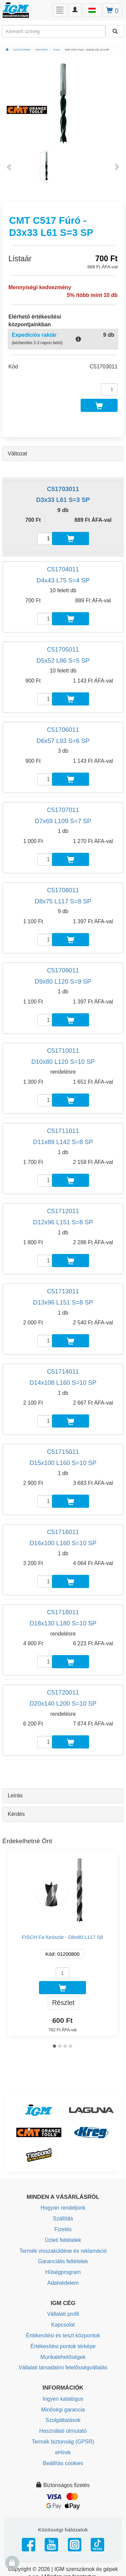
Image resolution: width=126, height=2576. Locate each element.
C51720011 (63, 1692)
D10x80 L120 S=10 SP (63, 1061)
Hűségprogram (63, 2272)
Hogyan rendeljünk (63, 2208)
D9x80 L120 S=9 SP (63, 981)
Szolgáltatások (62, 2420)
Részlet (63, 2002)
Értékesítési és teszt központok (63, 2335)
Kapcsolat (63, 2325)
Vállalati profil (63, 2314)
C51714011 (63, 1371)
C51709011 (63, 970)
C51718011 (63, 1612)
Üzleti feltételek (63, 2240)
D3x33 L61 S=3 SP (63, 499)
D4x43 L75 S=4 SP (63, 580)
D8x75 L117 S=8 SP (63, 901)
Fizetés (63, 2229)
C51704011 (63, 569)
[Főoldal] (7, 49)
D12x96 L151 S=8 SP (63, 1222)
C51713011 (63, 1291)
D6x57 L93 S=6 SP (63, 740)
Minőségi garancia (63, 2410)
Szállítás (63, 2218)
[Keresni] (115, 31)
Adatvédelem (63, 2283)
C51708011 (63, 890)
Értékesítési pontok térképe (63, 2346)
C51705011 (63, 649)
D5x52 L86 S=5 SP (63, 660)
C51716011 (63, 1531)
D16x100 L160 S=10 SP (63, 1543)
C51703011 (63, 488)
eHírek (63, 2452)
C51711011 (63, 1130)
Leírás (15, 1795)
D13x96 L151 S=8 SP (63, 1302)
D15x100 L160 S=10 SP (63, 1462)
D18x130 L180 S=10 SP (63, 1623)
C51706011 (63, 729)
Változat (17, 453)
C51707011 (63, 809)
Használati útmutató (63, 2431)
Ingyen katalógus (63, 2399)
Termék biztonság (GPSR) (63, 2442)
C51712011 (63, 1211)
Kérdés (16, 1814)
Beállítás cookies (63, 2463)
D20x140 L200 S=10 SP (63, 1703)
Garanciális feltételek (63, 2261)
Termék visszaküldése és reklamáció (63, 2251)
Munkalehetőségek (62, 2357)
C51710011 (63, 1050)
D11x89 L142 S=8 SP (63, 1141)
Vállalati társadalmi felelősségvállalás (62, 2367)
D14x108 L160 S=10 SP (63, 1382)
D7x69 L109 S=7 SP (63, 821)
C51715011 (63, 1451)
